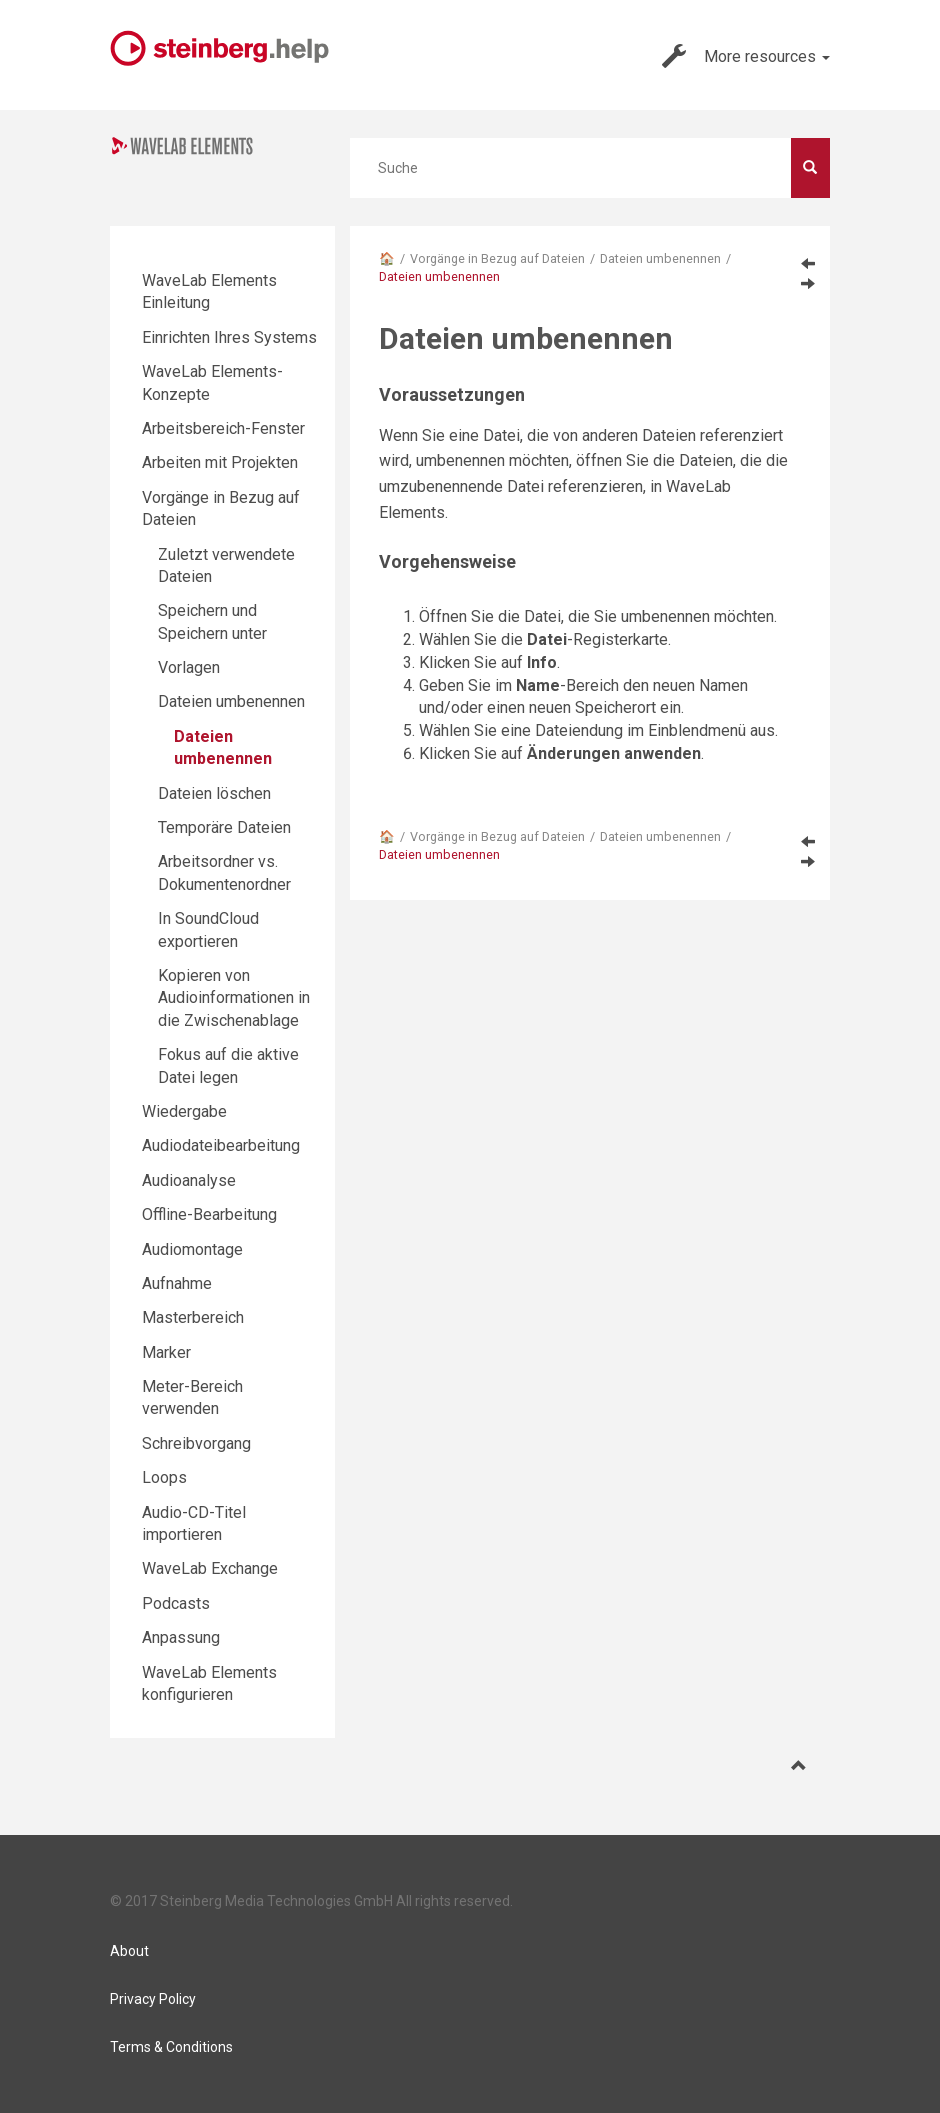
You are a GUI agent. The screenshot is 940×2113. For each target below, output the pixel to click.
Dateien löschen (214, 793)
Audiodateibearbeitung (221, 1145)
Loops (164, 1477)
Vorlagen (189, 667)
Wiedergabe (184, 1111)
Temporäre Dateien (224, 827)
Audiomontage (192, 1249)
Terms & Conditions (171, 2047)
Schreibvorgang (196, 1443)
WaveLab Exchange (210, 1568)
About (129, 1951)
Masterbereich (193, 1317)
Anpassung (181, 1637)
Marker (166, 1352)
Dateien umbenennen (660, 258)
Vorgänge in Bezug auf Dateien (497, 258)
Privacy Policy (153, 1999)
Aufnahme (177, 1283)
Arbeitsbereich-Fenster (223, 428)
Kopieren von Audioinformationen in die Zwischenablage (234, 998)
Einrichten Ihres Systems (229, 337)
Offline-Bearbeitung (209, 1214)
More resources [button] (746, 56)
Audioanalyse (189, 1180)
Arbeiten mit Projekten (220, 462)
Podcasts (176, 1603)
